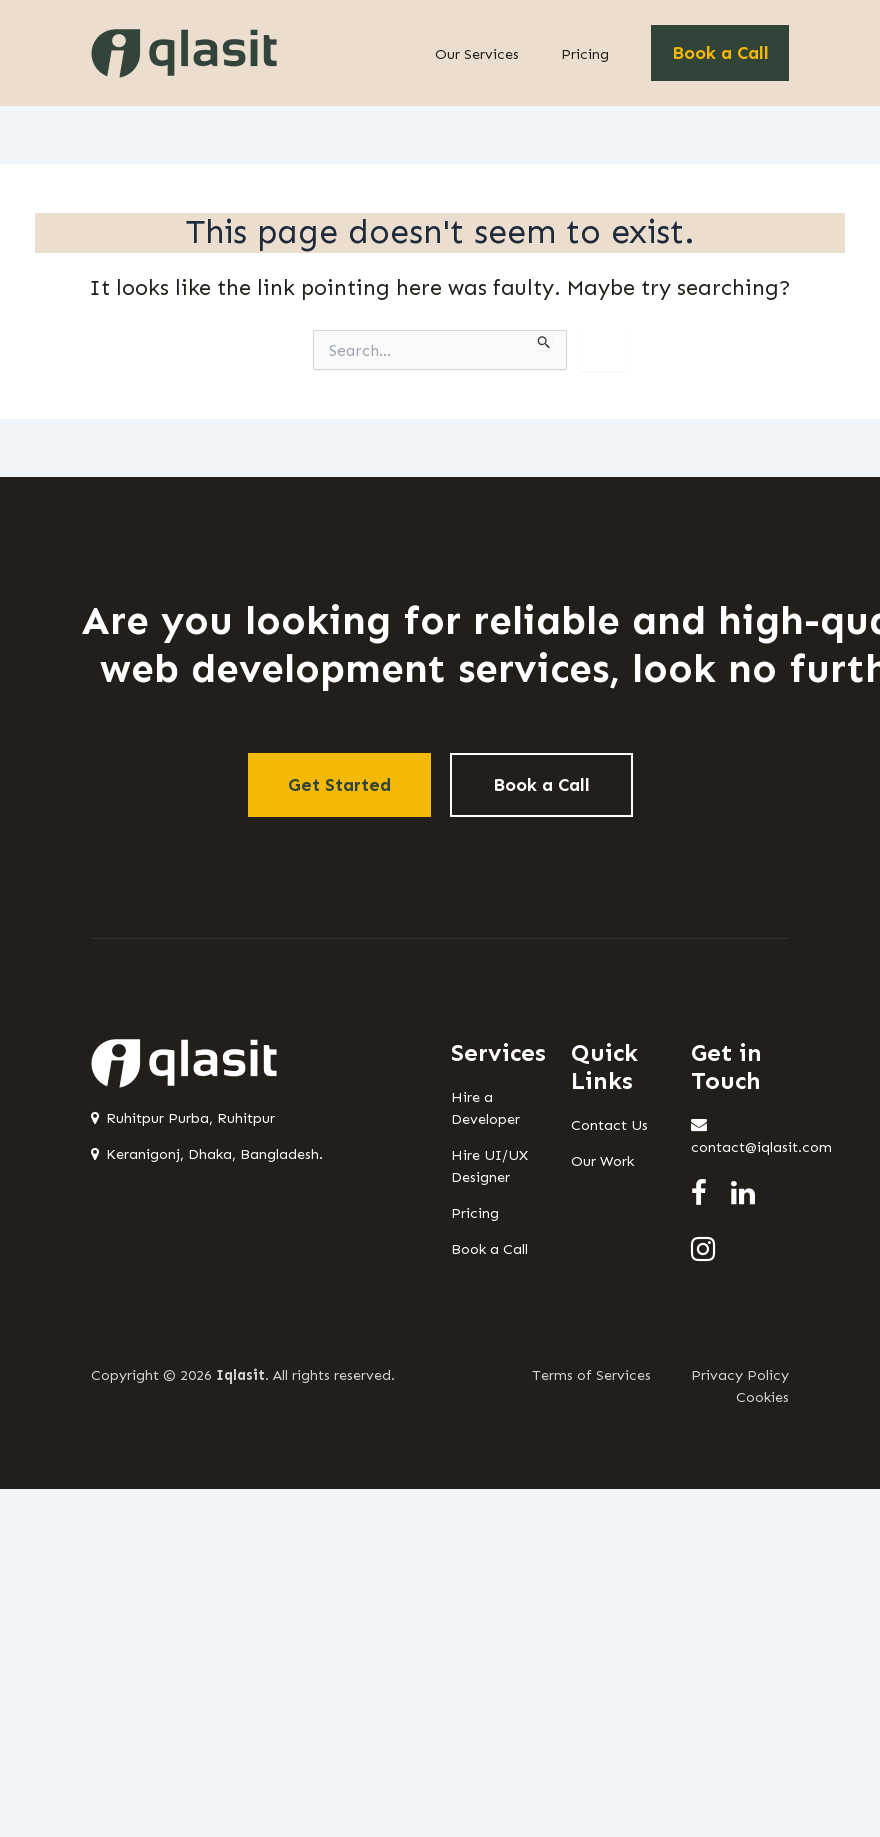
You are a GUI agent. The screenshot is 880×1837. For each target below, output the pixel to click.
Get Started (339, 785)
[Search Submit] (544, 340)
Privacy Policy (740, 1375)
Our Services (477, 54)
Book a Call (720, 53)
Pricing (585, 54)
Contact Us (609, 1125)
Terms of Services (591, 1375)
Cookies (762, 1397)
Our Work (602, 1161)
